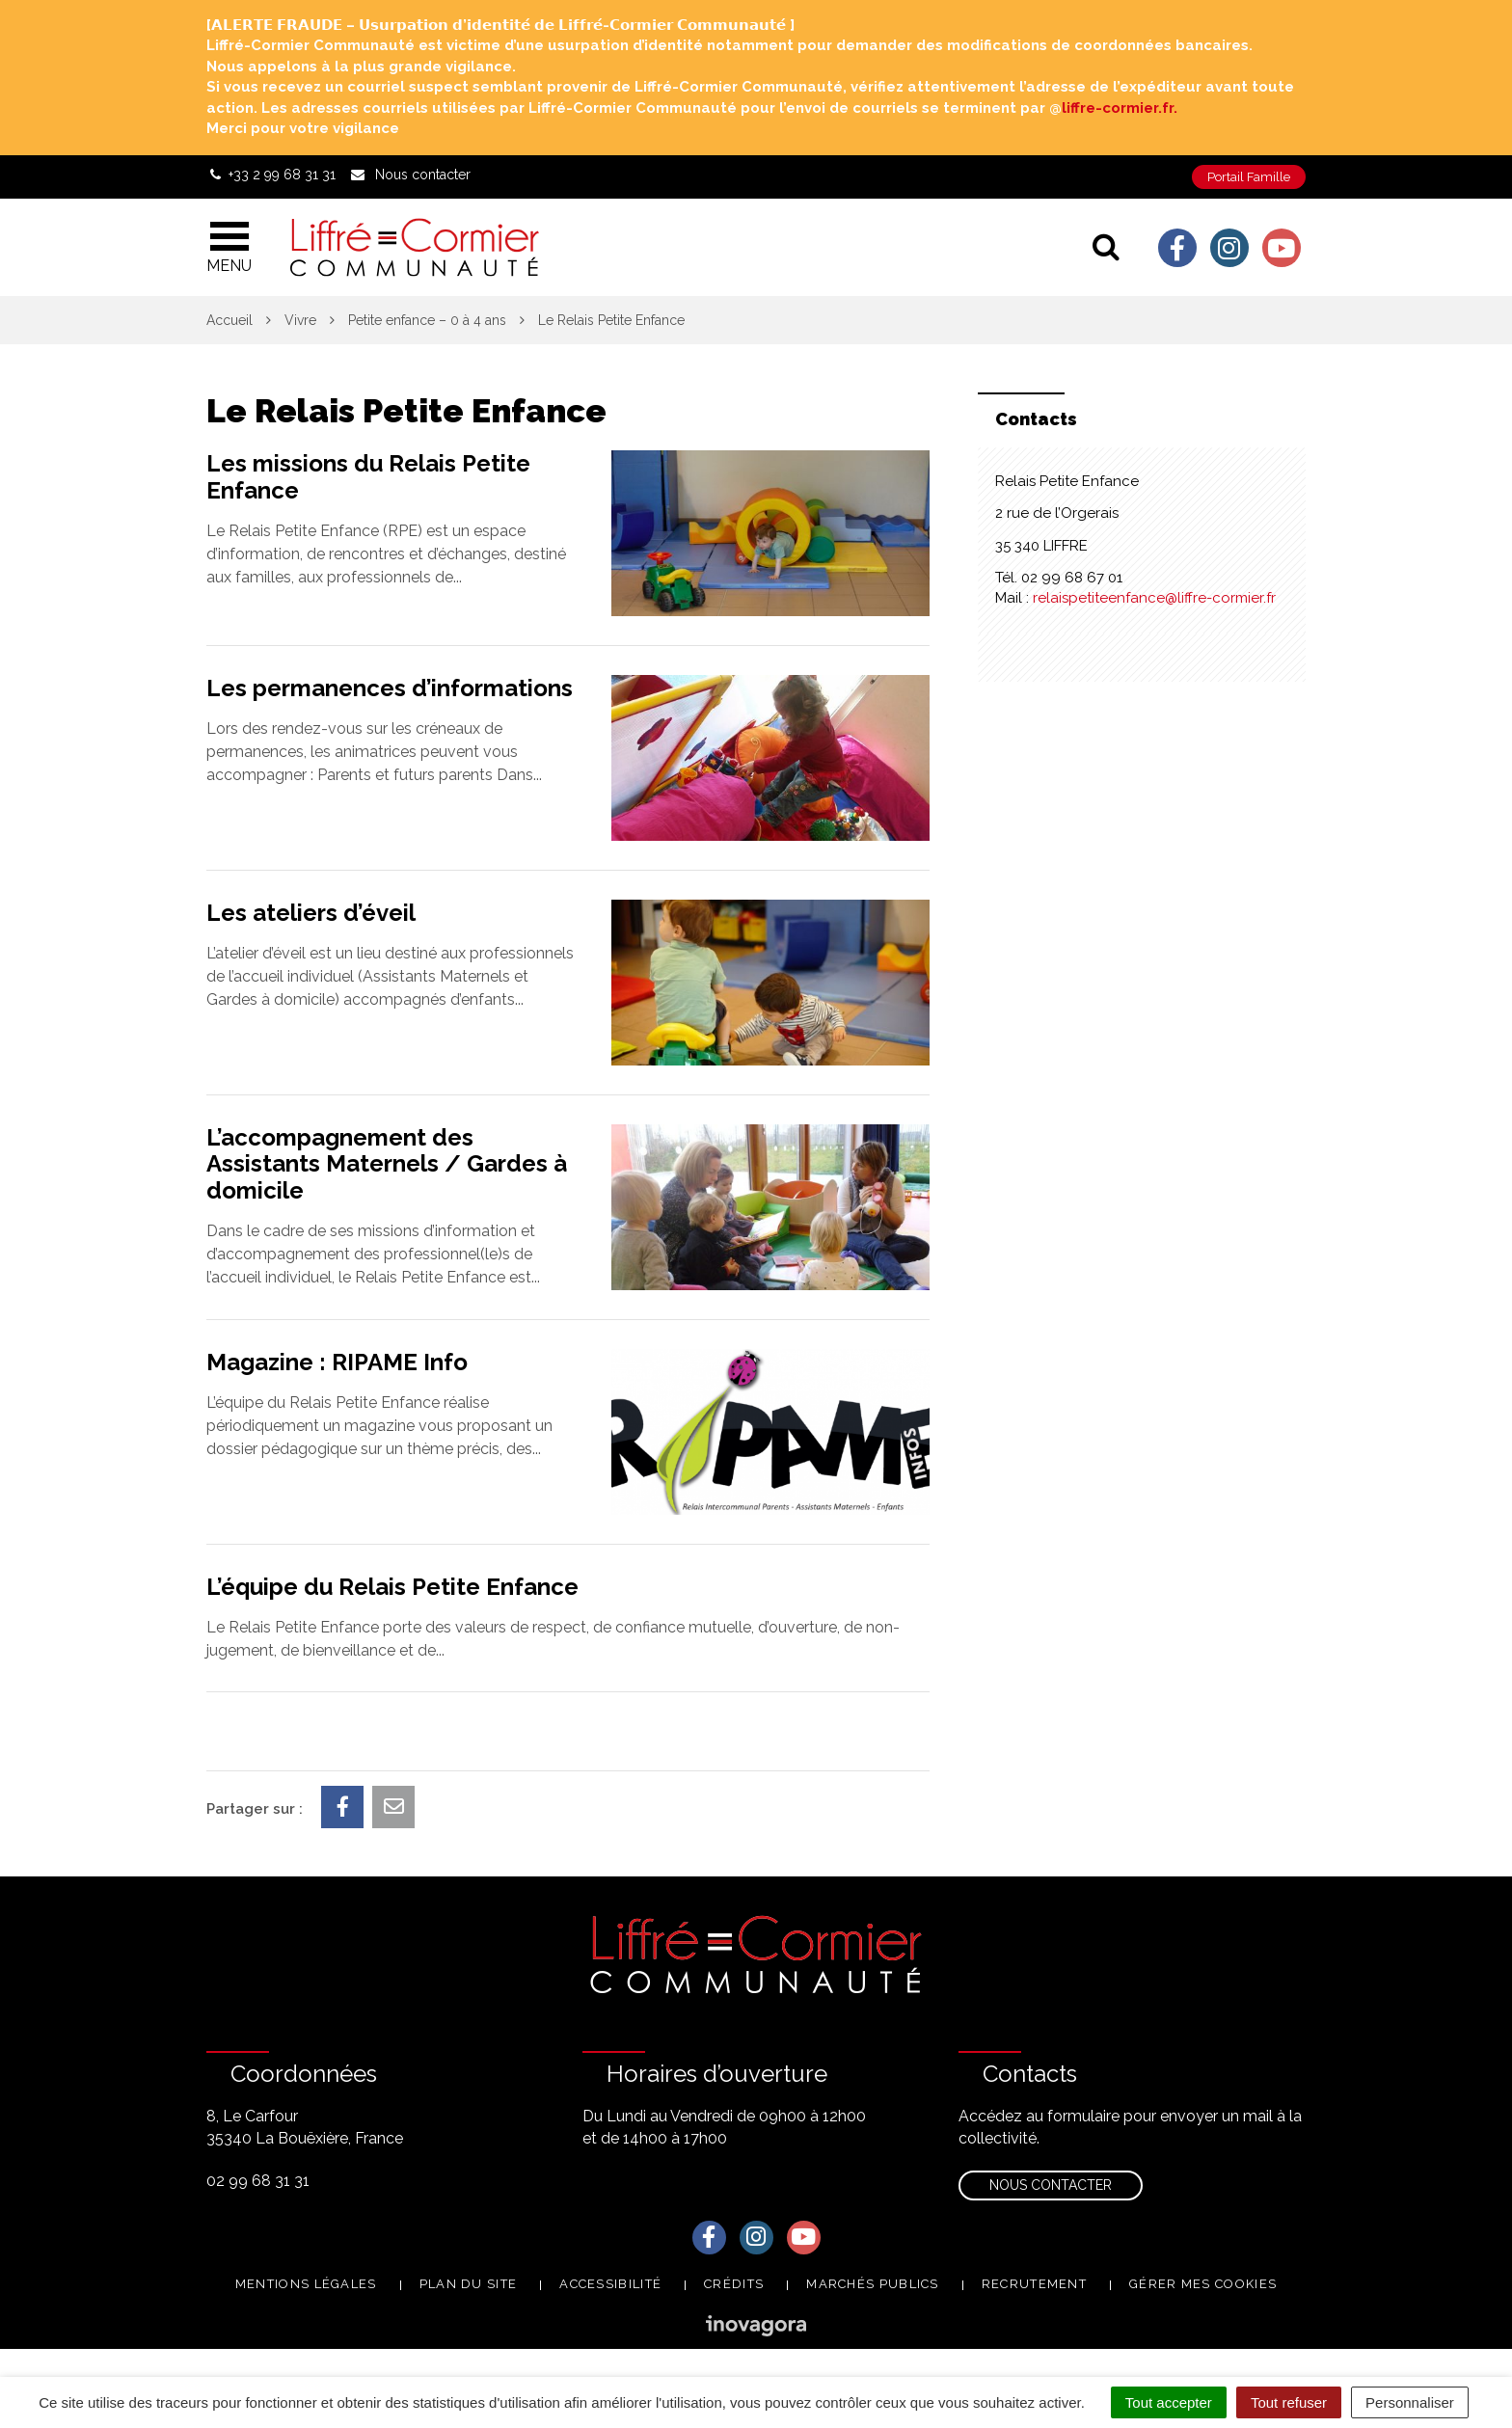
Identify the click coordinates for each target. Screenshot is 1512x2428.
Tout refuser (1289, 2402)
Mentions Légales (306, 2284)
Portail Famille (1248, 177)
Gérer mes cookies (1203, 2284)
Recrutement (1034, 2284)
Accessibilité (610, 2284)
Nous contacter (1050, 2185)
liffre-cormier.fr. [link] (1119, 108)
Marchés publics (872, 2284)
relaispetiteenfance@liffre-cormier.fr (1154, 598)
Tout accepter (1168, 2402)
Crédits (734, 2284)
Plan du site (468, 2284)
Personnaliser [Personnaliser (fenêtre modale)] (1409, 2402)
